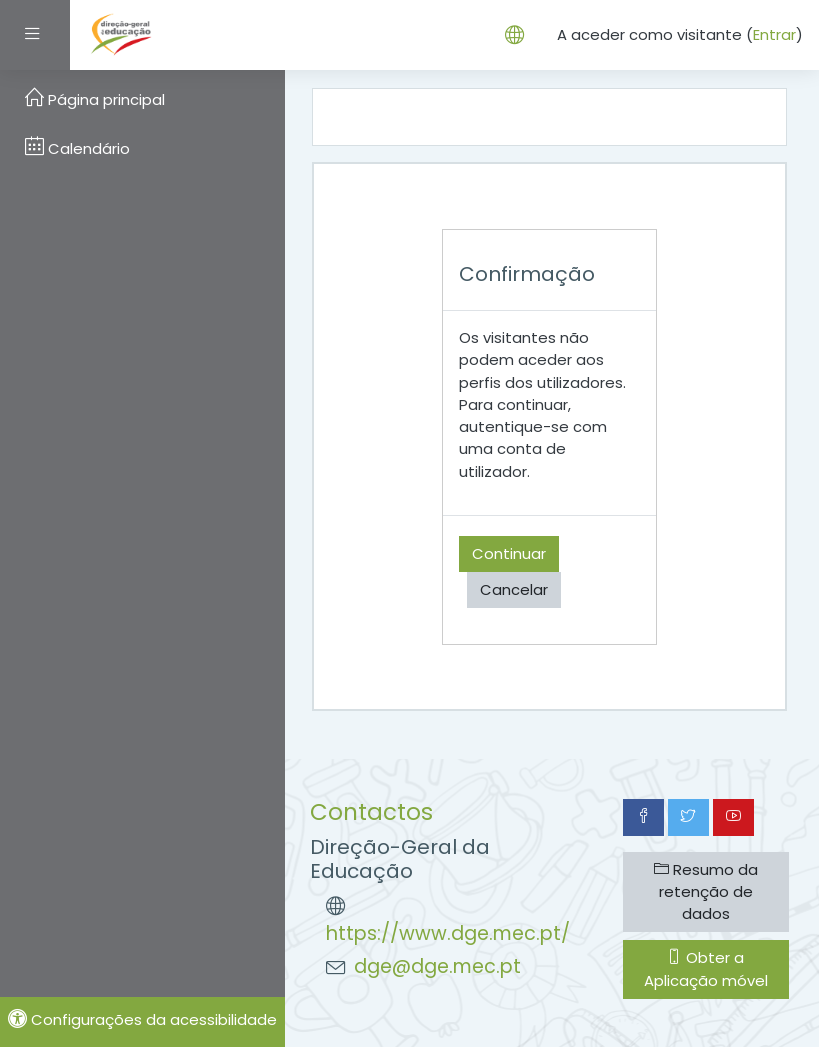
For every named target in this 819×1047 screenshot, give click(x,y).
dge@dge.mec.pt (437, 966)
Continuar (509, 553)
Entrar (774, 34)
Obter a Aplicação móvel (706, 968)
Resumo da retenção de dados (706, 891)
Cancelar (514, 589)
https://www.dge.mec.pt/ (448, 933)
